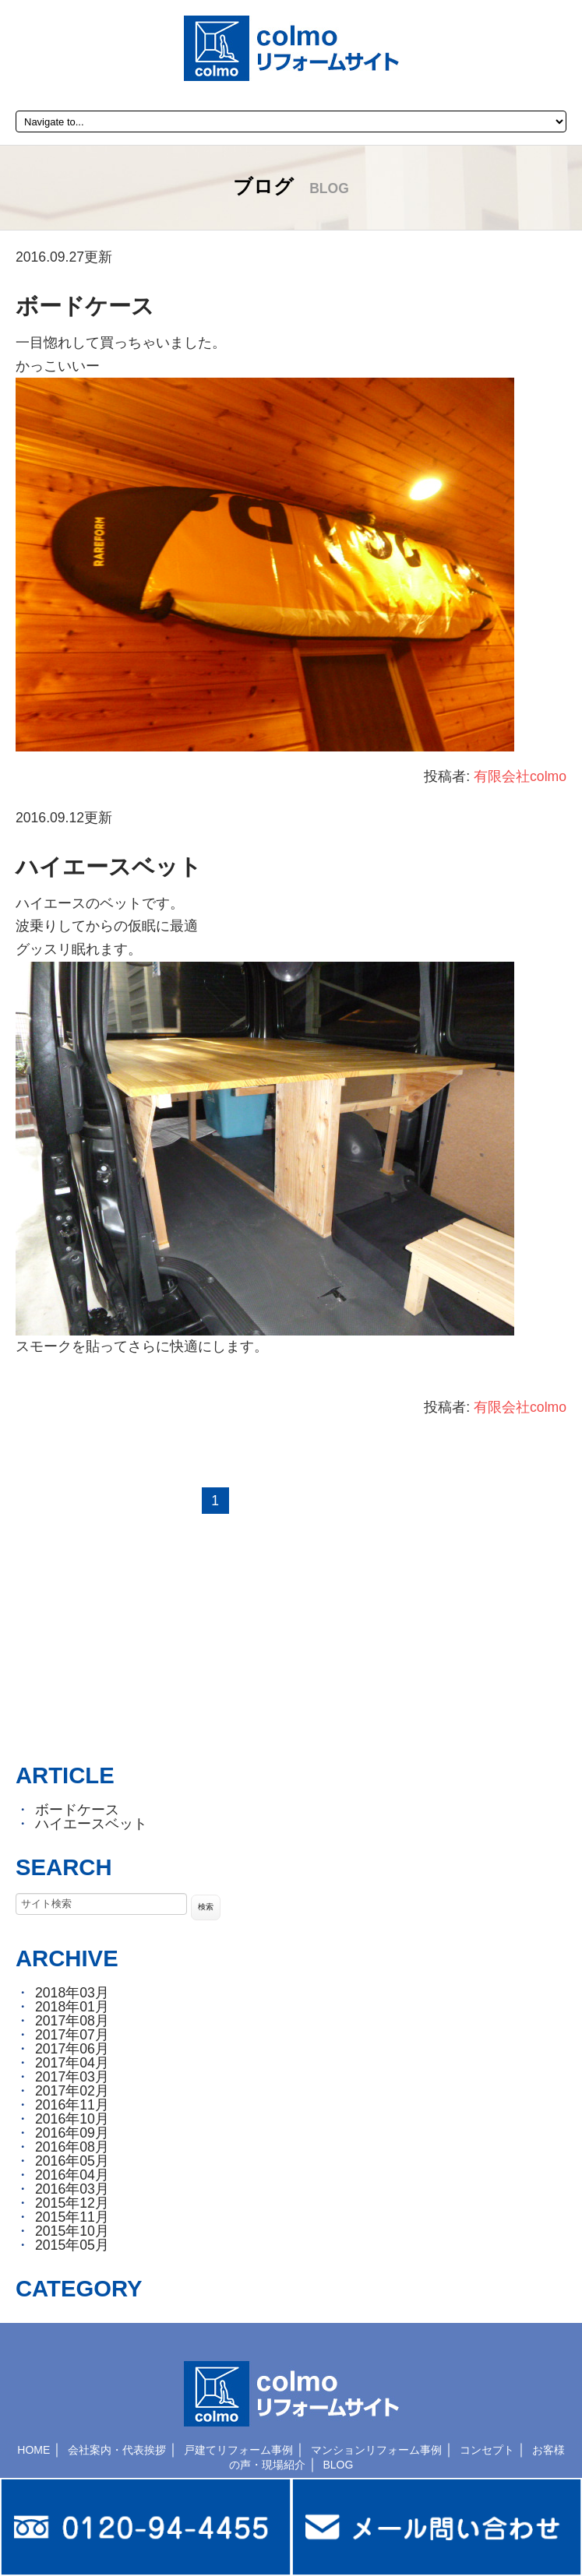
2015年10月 (72, 2231)
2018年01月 (72, 2007)
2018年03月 (72, 1993)
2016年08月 (72, 2147)
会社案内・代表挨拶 (117, 2450)
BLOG (338, 2464)
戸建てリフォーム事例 (238, 2450)
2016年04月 (72, 2175)
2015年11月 (72, 2217)
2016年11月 (72, 2105)
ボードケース (85, 306)
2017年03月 (72, 2077)
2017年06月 (72, 2049)
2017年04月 (72, 2063)
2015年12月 (72, 2203)
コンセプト (487, 2450)
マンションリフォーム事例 (376, 2450)
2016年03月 (72, 2189)
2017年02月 (72, 2091)
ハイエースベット (109, 866)
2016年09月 (72, 2133)
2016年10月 (72, 2119)
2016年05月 (72, 2161)
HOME (33, 2450)
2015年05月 (72, 2245)
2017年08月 (72, 2021)
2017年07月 (72, 2035)
